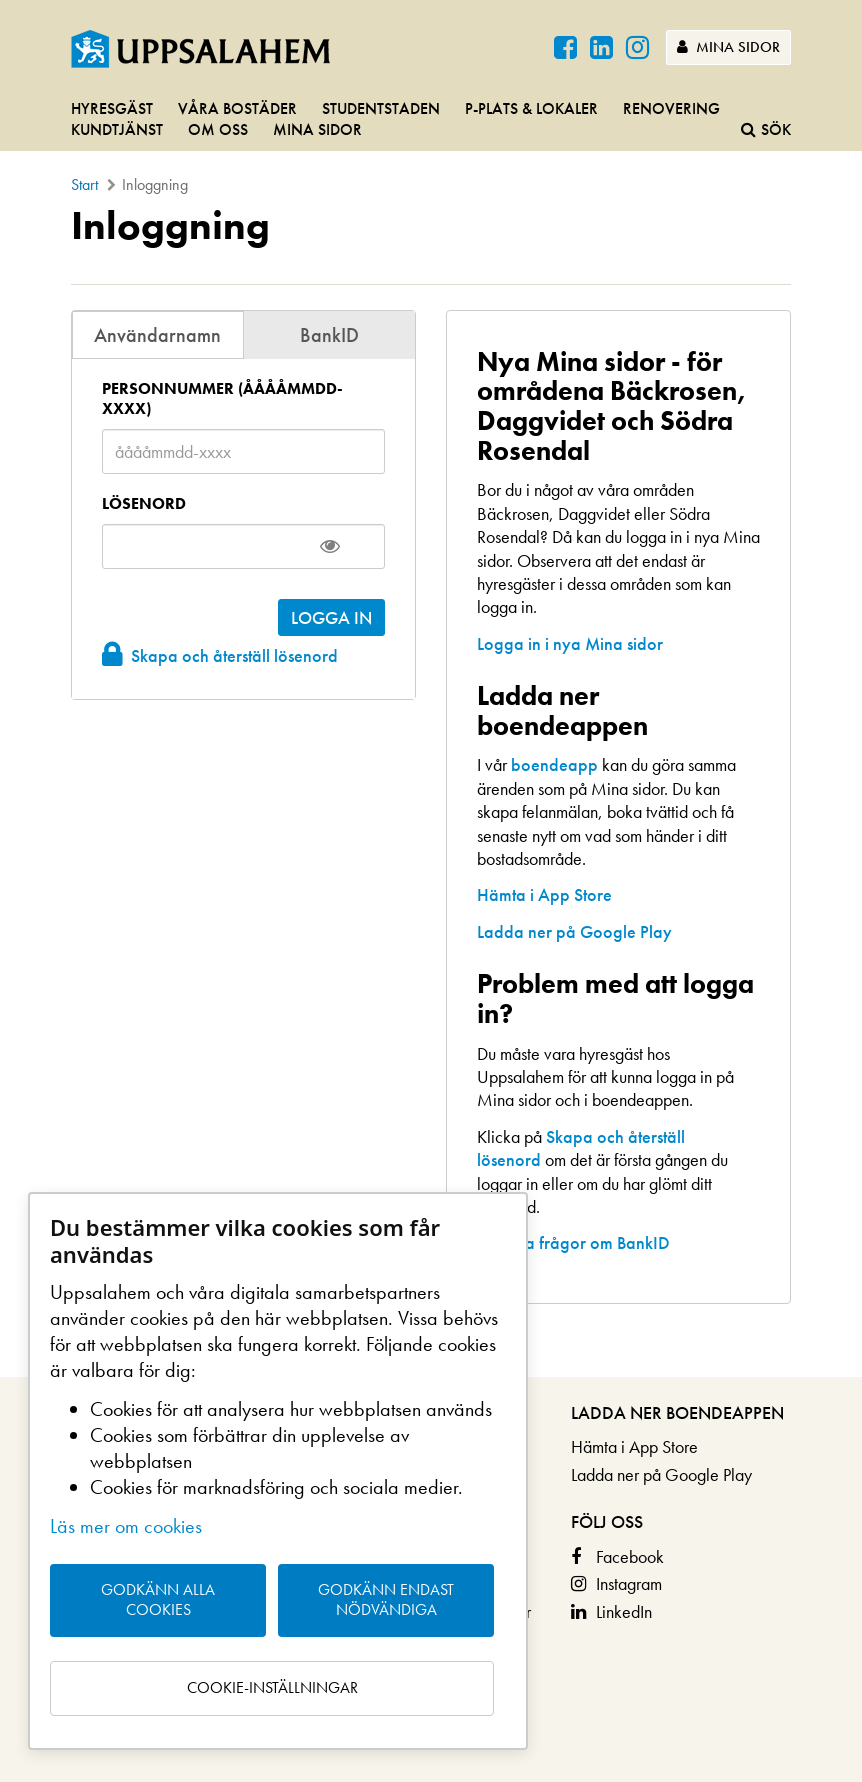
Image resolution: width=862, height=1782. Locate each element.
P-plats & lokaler (531, 108)
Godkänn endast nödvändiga (386, 1600)
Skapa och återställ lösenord (234, 655)
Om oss (218, 129)
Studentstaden (381, 108)
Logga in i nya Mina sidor (570, 643)
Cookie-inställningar (272, 1687)
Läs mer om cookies (126, 1526)
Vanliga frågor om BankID (573, 1242)
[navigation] (431, 120)
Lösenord (144, 504)
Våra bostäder (237, 108)
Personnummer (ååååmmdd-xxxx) (222, 399)
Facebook (630, 1556)
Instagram (629, 1583)
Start (84, 184)
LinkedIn (624, 1611)
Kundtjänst (117, 129)
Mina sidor (728, 47)
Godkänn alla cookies (158, 1600)
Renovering (671, 108)
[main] (431, 790)
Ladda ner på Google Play (574, 931)
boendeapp (554, 764)
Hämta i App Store (544, 894)
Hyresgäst (112, 108)
